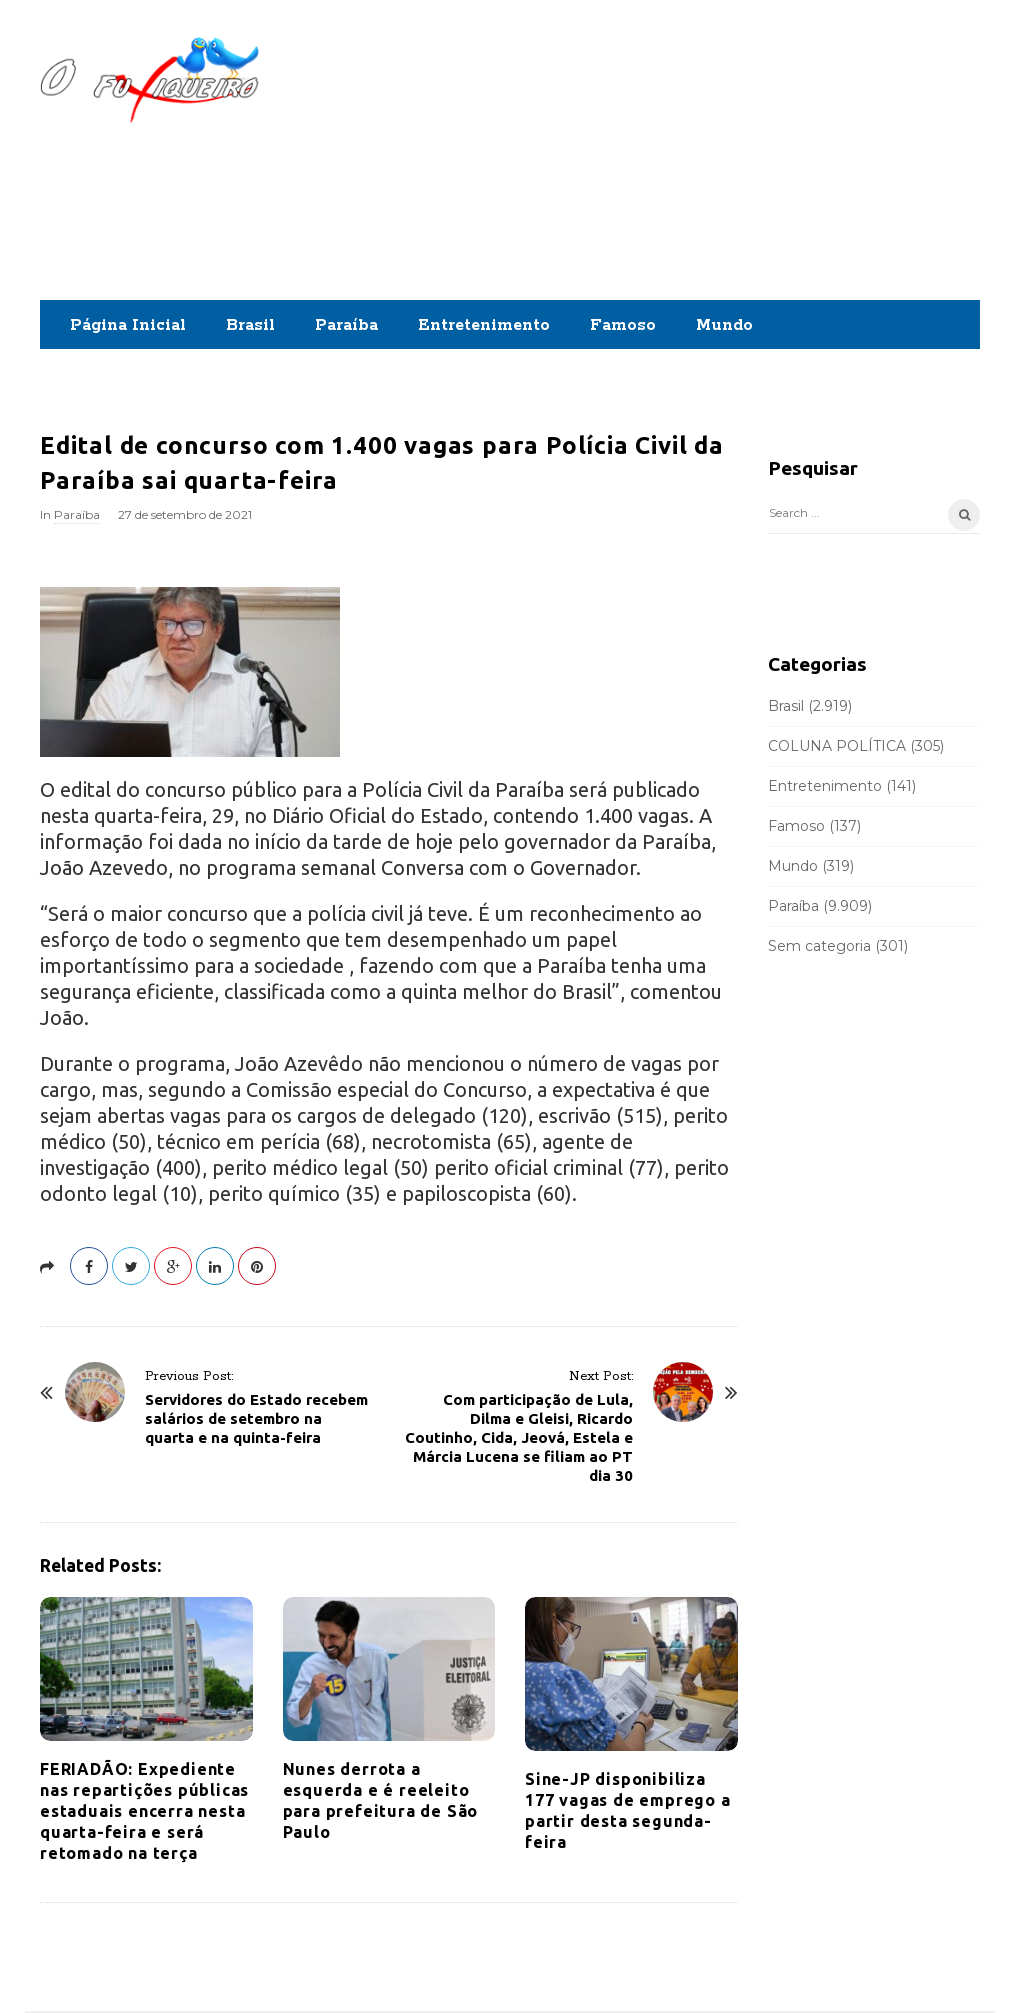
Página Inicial (128, 325)
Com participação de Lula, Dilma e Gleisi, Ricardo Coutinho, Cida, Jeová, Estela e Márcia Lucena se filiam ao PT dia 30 (519, 1437)
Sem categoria (819, 946)
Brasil (250, 325)
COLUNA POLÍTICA (837, 746)
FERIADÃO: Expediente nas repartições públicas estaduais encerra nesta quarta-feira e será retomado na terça (144, 1811)
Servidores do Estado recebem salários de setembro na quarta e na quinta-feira (256, 1418)
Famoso (623, 325)
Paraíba (346, 325)
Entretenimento (484, 325)
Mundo (724, 325)
